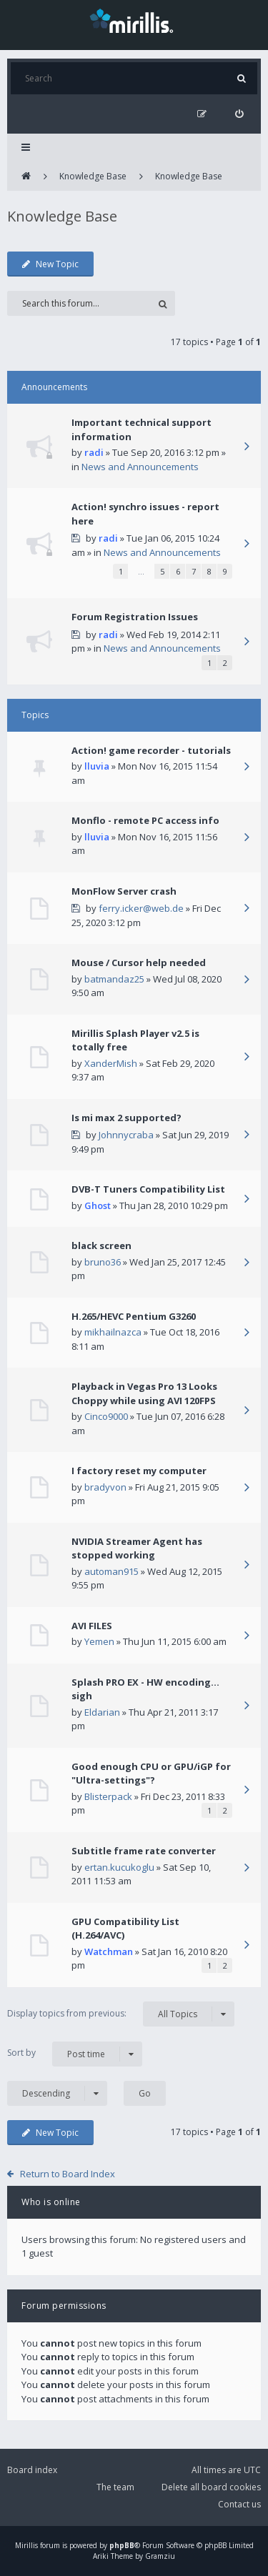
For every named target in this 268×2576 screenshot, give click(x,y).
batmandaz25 (114, 979)
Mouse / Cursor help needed (138, 962)
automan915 (111, 1571)
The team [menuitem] (115, 2487)
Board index (32, 2470)
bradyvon (105, 1487)
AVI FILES (91, 1625)
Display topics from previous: (120, 2014)
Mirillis (26, 2545)
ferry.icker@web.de (141, 908)
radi (94, 452)
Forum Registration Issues (134, 616)
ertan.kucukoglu (119, 1867)
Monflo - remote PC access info (145, 820)
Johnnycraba (126, 1134)
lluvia (96, 766)
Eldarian (102, 1712)
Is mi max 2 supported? (126, 1117)
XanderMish (110, 1063)
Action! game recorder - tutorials (151, 750)
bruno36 (102, 1261)
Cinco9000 (106, 1416)
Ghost (97, 1205)
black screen (101, 1245)
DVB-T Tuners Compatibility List (148, 1189)
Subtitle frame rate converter (143, 1850)
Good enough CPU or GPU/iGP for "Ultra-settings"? (151, 1773)
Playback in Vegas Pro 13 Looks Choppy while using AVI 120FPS (144, 1393)
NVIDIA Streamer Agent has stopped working (136, 1548)
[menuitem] (239, 114)
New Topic (50, 264)
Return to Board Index (67, 2173)
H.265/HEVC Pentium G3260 (133, 1316)
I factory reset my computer (139, 1470)
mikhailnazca (113, 1332)
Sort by (74, 2054)
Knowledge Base (92, 176)
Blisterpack (108, 1796)
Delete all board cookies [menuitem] (211, 2487)
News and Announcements (140, 466)
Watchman (108, 1951)
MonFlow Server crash (124, 891)
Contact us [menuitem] (239, 2504)
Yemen (99, 1641)
